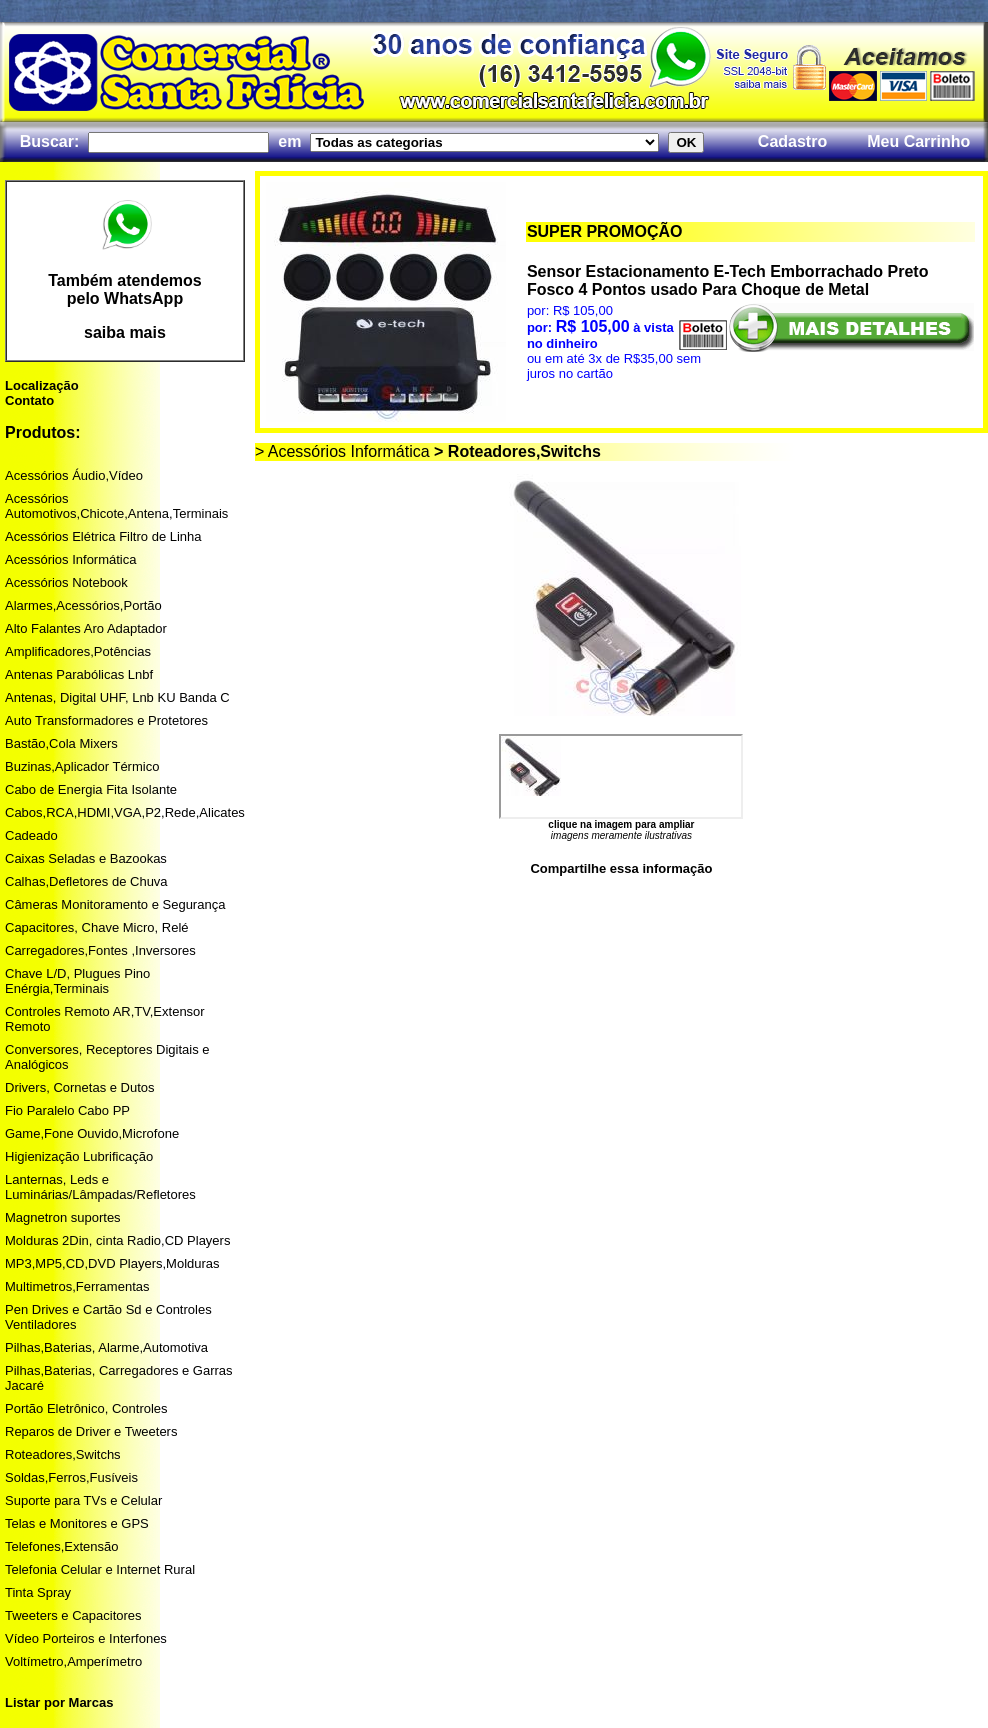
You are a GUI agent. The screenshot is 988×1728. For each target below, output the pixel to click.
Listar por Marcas (59, 1702)
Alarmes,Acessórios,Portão (83, 605)
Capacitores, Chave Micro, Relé (97, 927)
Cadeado (31, 835)
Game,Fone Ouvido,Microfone (92, 1133)
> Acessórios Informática (342, 451)
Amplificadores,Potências (78, 651)
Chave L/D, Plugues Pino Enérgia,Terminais (77, 981)
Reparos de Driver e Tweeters (91, 1431)
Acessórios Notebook (66, 582)
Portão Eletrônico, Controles (86, 1408)
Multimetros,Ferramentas (77, 1286)
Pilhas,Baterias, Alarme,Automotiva (106, 1347)
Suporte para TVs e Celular (83, 1500)
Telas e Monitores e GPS (77, 1523)
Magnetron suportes (63, 1217)
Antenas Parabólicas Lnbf (79, 674)
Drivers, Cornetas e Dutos (80, 1087)
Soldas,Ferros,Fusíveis (71, 1477)
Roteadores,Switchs (63, 1454)
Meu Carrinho (918, 141)
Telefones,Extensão (61, 1546)
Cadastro (792, 141)
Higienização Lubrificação (79, 1156)
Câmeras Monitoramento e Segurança (115, 904)
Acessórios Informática (71, 559)
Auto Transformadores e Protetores (106, 720)
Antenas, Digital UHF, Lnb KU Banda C (117, 697)
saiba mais (125, 332)
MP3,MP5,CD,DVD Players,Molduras (112, 1263)
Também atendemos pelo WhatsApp (125, 289)
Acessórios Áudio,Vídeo (74, 475)
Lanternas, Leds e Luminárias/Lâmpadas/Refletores (100, 1187)
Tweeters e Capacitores (73, 1615)
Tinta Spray (38, 1592)
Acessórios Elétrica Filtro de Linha (103, 536)
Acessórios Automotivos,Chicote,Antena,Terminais (116, 506)
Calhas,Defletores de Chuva (86, 881)
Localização (42, 385)
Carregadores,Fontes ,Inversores (100, 950)
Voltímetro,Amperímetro (73, 1661)
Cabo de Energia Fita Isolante (91, 789)
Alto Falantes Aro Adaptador (86, 628)
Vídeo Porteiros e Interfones (86, 1638)
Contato (29, 400)
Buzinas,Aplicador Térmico (82, 766)
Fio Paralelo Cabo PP (67, 1110)
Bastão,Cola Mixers (61, 743)
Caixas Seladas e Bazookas (86, 858)
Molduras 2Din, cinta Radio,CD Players (117, 1240)
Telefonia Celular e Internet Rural (100, 1569)
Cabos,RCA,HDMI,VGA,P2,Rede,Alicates (125, 812)
